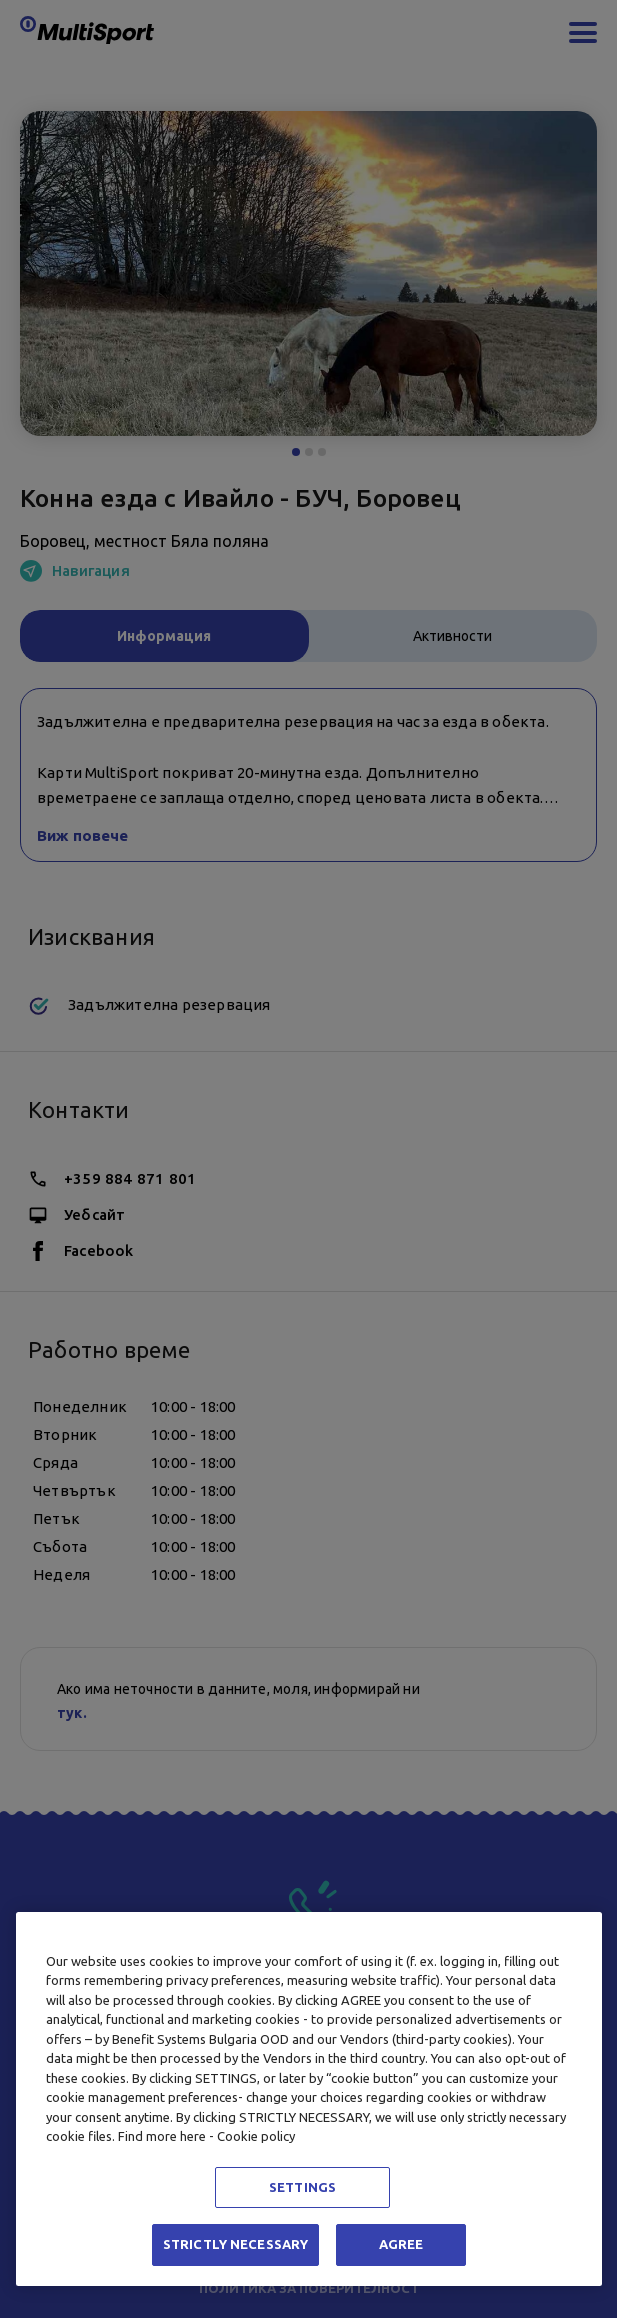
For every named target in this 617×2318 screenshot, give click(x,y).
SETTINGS (302, 2187)
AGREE (401, 2244)
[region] (309, 2099)
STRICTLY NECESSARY (235, 2244)
